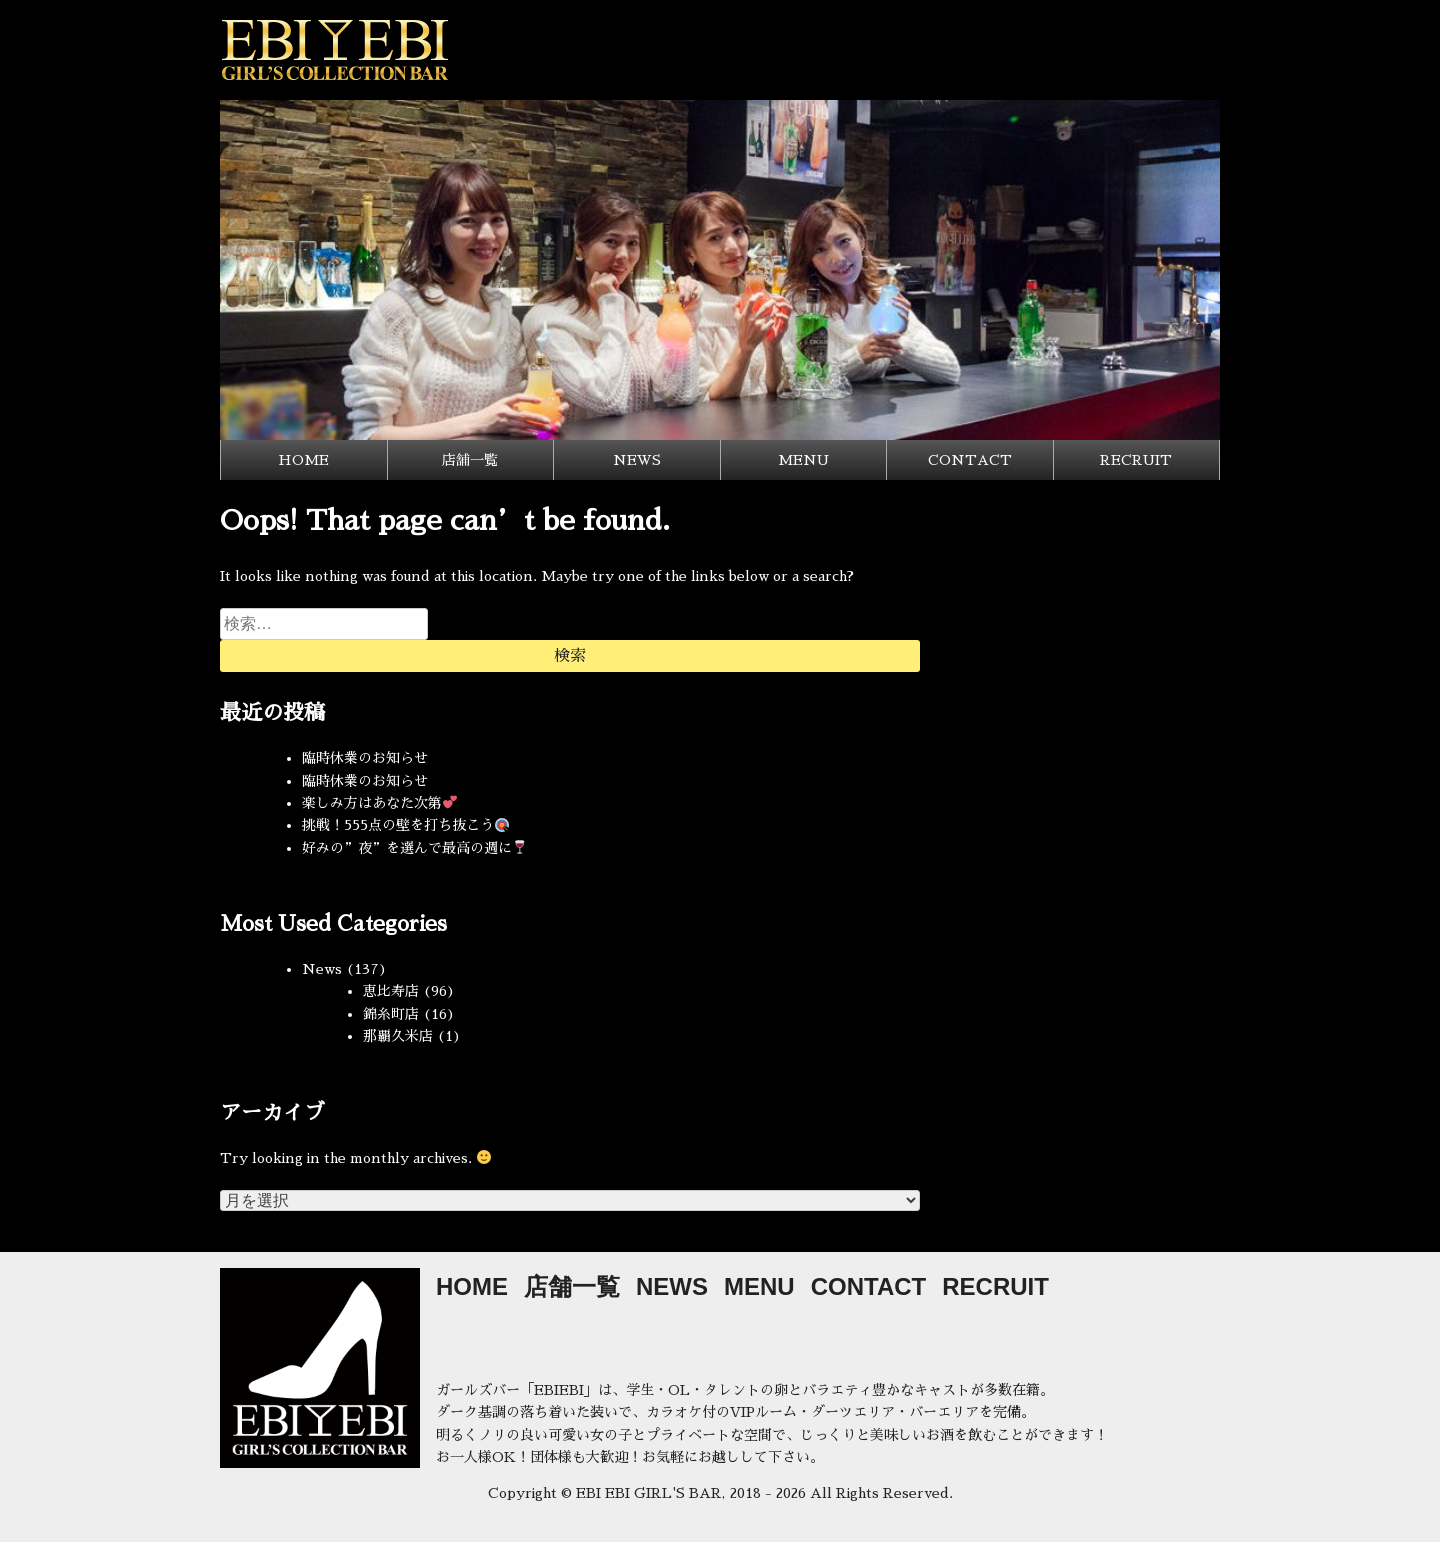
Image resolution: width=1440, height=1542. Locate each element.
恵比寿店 (391, 991)
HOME (303, 460)
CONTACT (970, 460)
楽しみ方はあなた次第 (379, 803)
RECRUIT (1136, 460)
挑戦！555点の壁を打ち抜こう (405, 825)
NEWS (637, 460)
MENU (803, 460)
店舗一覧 (470, 460)
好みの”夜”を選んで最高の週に (414, 848)
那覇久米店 (398, 1036)
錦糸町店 (391, 1014)
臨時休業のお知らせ (365, 758)
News (322, 969)
